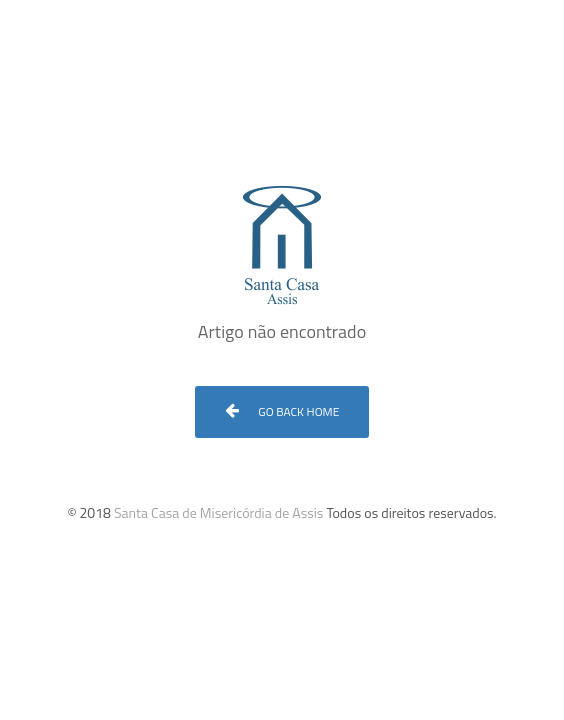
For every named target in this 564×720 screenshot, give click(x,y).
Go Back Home (282, 411)
